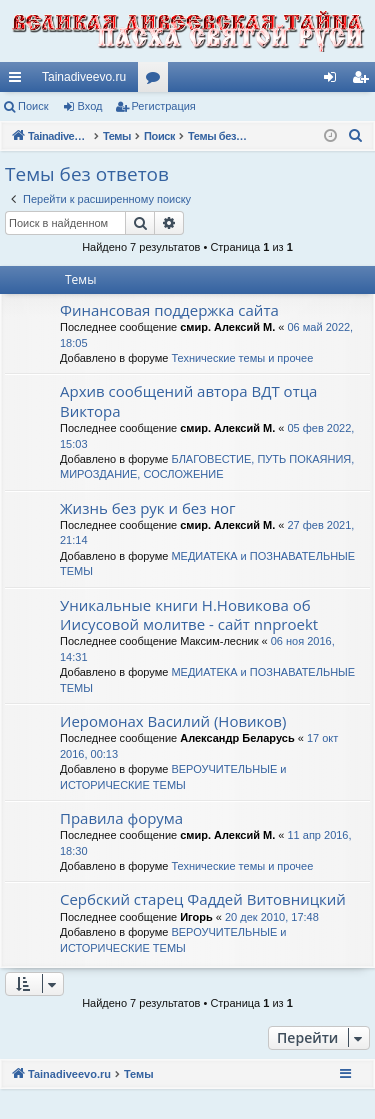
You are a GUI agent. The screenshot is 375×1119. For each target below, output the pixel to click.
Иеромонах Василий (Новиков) (173, 721)
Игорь (196, 917)
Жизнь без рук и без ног (147, 508)
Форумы (157, 81)
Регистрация (164, 106)
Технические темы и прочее (242, 358)
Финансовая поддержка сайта (169, 310)
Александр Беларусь (237, 738)
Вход (90, 106)
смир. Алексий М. (227, 327)
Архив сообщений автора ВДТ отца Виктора (188, 400)
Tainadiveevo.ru (84, 77)
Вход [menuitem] (334, 81)
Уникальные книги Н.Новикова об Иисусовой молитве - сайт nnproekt (189, 614)
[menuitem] (356, 136)
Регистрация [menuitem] (364, 81)
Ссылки (19, 81)
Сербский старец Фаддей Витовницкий (203, 899)
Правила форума (121, 818)
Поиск (33, 106)
